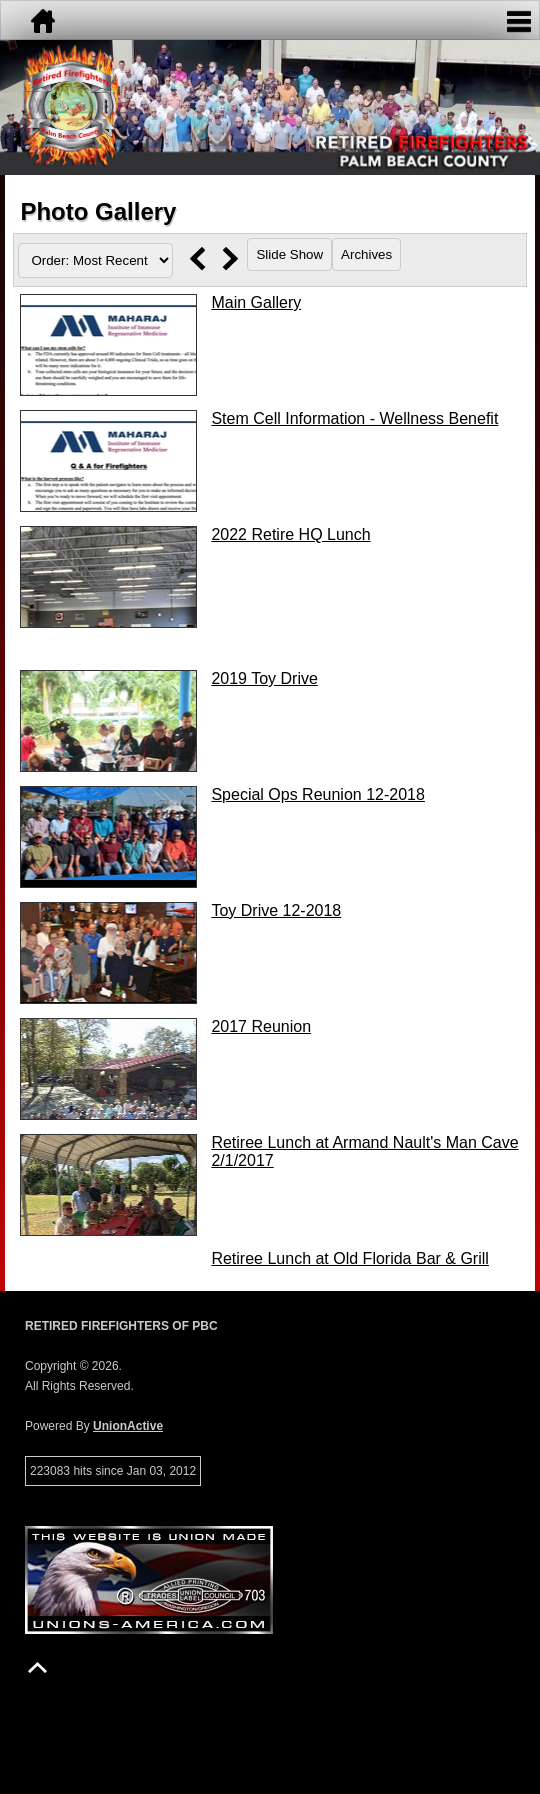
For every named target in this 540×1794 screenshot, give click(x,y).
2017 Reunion (261, 1026)
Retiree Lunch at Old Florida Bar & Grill (349, 1258)
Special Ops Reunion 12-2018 (317, 794)
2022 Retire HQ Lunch (290, 534)
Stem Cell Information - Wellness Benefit (354, 418)
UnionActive (128, 1426)
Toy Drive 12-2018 (276, 910)
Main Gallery (256, 302)
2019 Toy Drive (264, 678)
